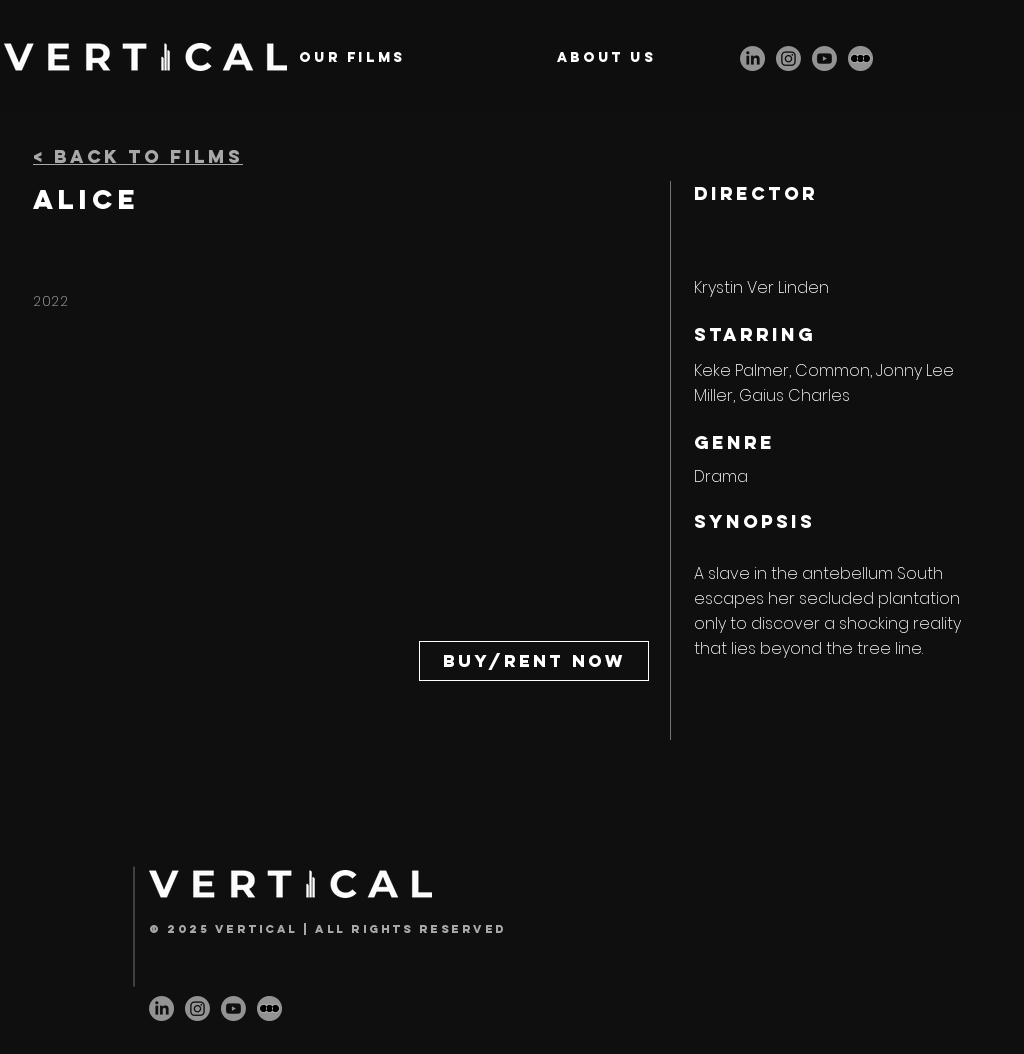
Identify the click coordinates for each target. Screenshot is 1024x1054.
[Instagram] (788, 58)
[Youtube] (824, 58)
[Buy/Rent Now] (534, 661)
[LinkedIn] (752, 58)
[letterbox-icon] (860, 58)
